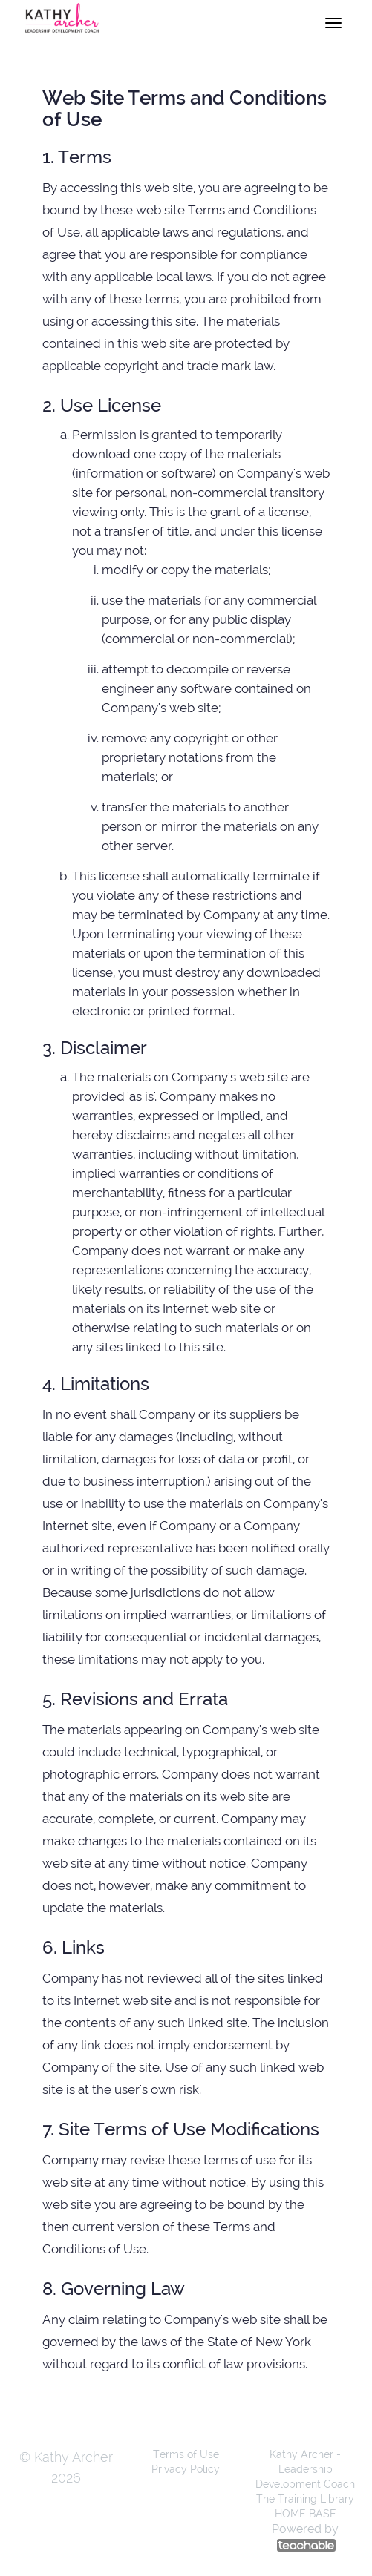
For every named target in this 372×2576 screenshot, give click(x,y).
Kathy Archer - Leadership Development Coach (305, 2469)
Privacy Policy (185, 2469)
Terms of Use (186, 2454)
